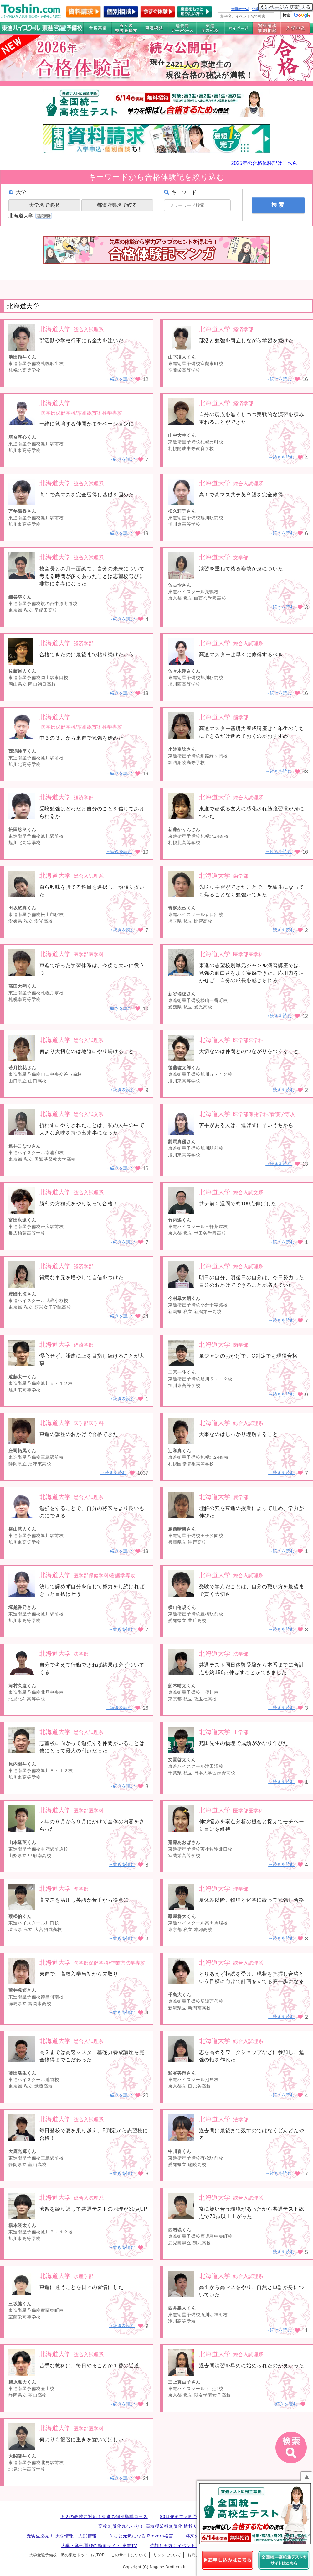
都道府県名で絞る (117, 205)
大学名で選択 (44, 205)
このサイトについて (128, 2555)
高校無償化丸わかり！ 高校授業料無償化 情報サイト (152, 2526)
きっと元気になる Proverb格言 (141, 2535)
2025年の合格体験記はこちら (264, 163)
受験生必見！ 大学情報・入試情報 (62, 2535)
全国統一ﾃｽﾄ (240, 9)
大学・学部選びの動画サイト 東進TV (99, 2545)
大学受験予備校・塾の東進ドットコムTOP (67, 2555)
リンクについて (167, 2555)
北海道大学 (30, 215)
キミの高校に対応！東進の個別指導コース (104, 2516)
